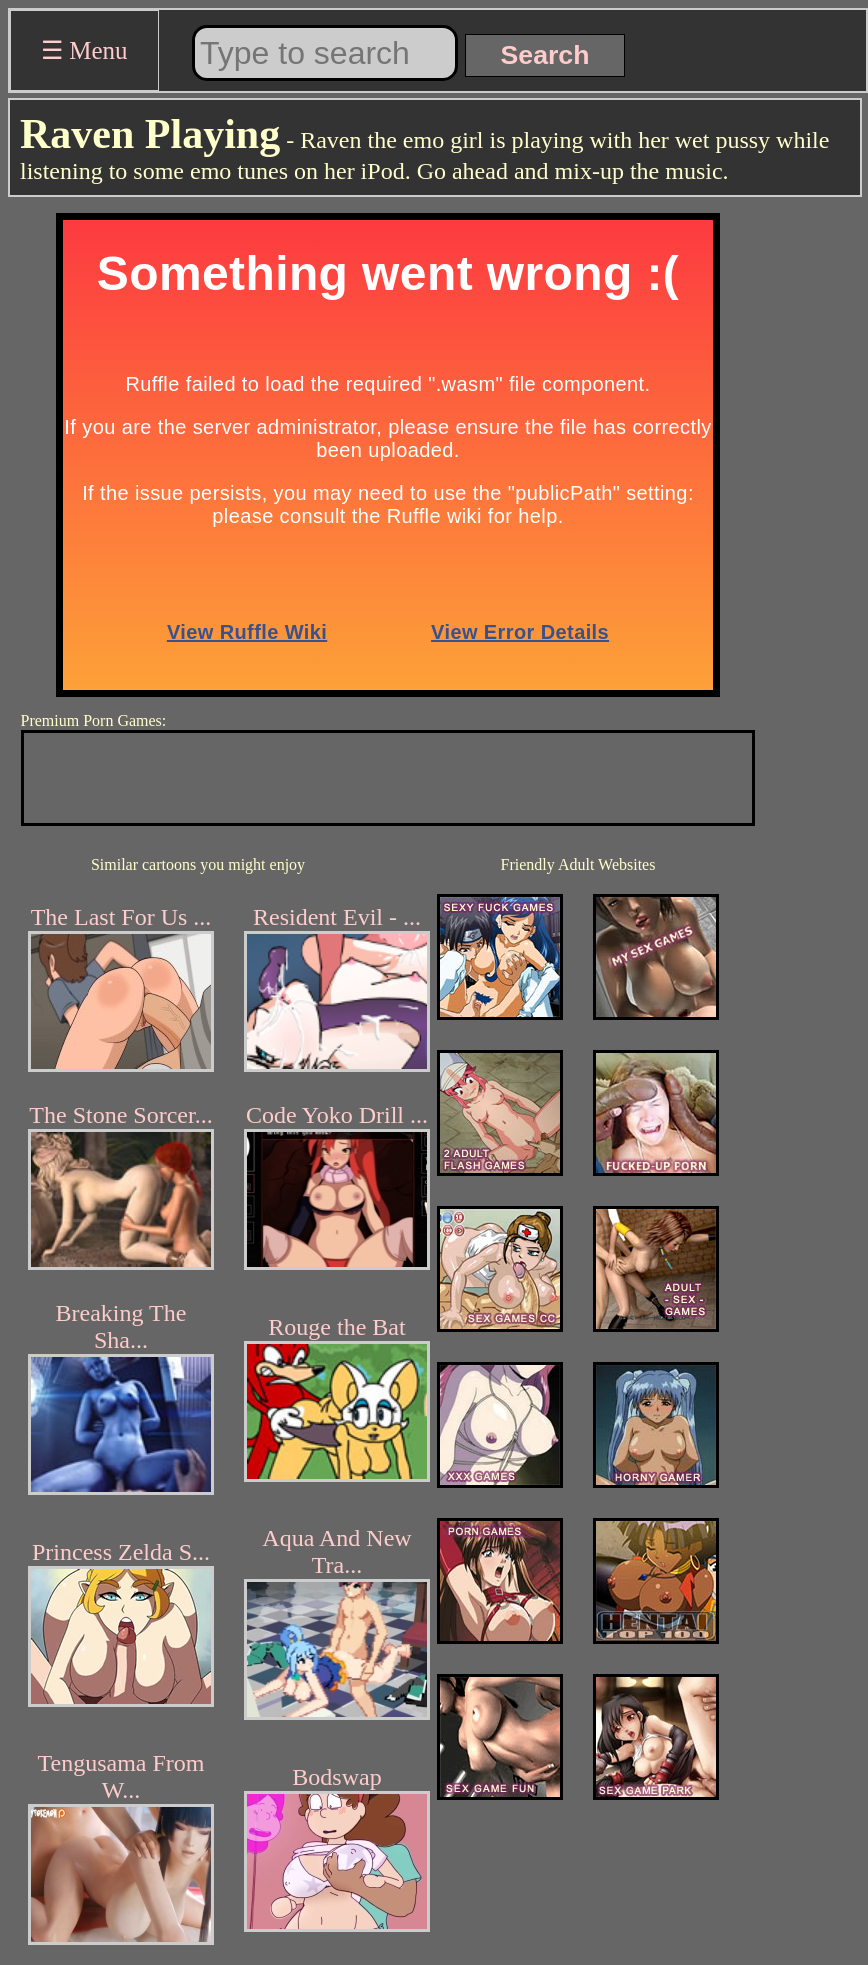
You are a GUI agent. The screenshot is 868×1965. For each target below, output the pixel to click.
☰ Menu (84, 50)
